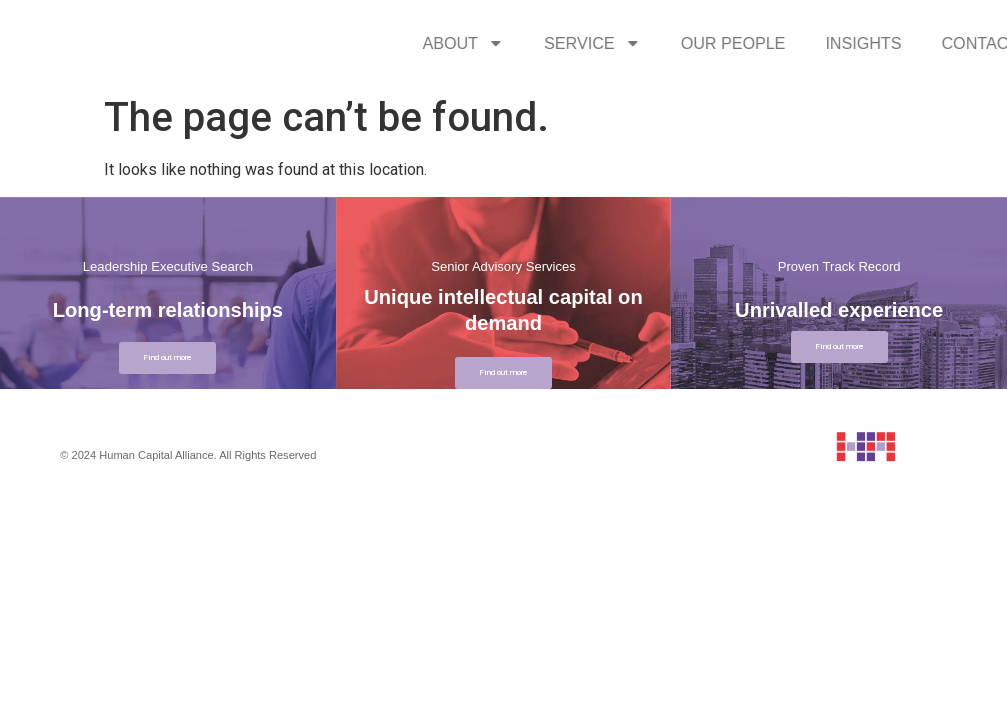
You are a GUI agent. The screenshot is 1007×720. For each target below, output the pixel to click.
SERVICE (764, 43)
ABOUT (636, 43)
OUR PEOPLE (905, 43)
